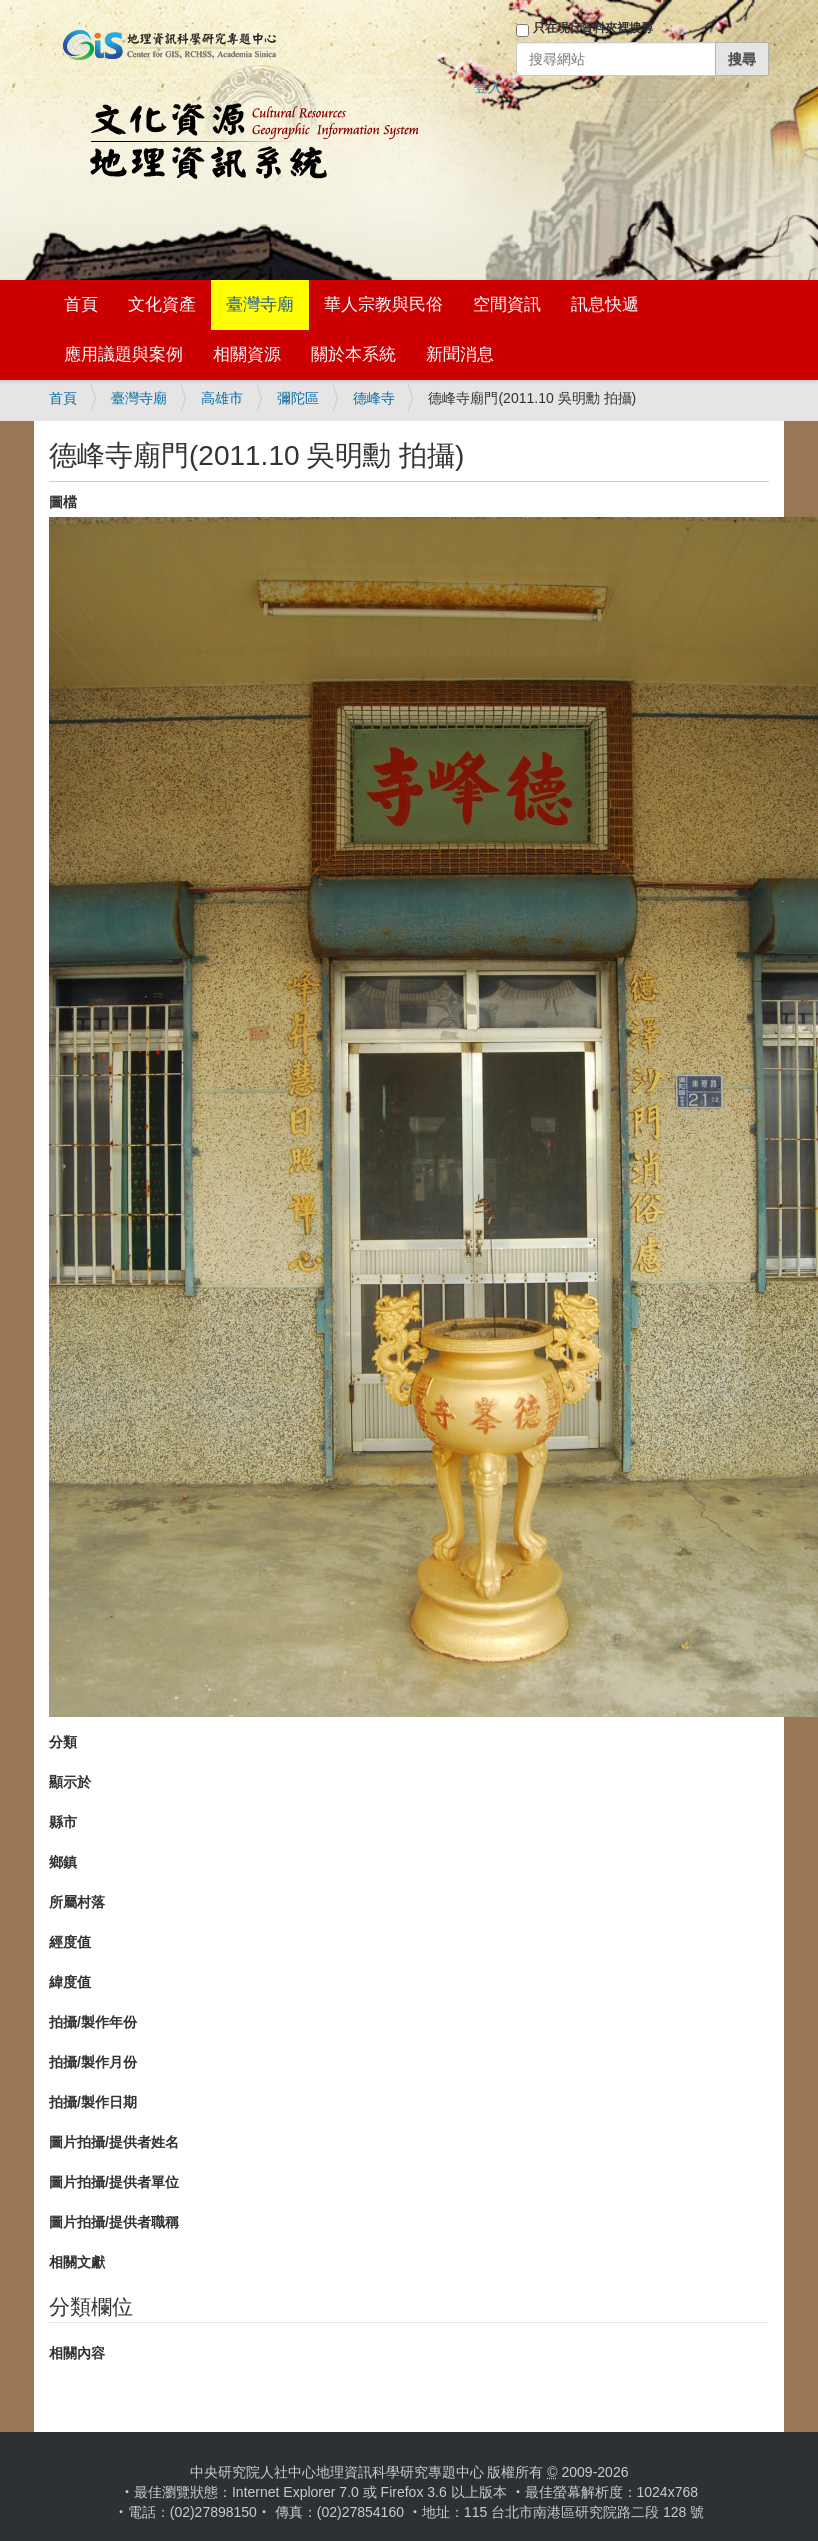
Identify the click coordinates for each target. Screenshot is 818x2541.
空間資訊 (507, 304)
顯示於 (70, 1782)
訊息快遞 (605, 304)
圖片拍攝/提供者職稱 (114, 2222)
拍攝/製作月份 (93, 2062)
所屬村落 (77, 1902)
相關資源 (247, 354)
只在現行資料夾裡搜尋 (593, 28)
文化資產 (162, 304)
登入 (488, 87)
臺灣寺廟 (260, 304)
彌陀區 (298, 398)
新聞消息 (460, 354)
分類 (63, 1742)
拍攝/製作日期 (93, 2102)
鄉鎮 (63, 1862)
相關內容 (77, 2353)
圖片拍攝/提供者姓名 (114, 2142)
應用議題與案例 (123, 354)
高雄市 (222, 398)
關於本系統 (353, 354)
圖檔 (63, 502)
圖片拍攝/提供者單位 (114, 2182)
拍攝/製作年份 (93, 2022)
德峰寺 (374, 398)
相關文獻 (77, 2262)
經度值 (70, 1942)
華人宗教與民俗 (383, 304)
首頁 (81, 304)
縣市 (63, 1822)
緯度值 (70, 1982)
